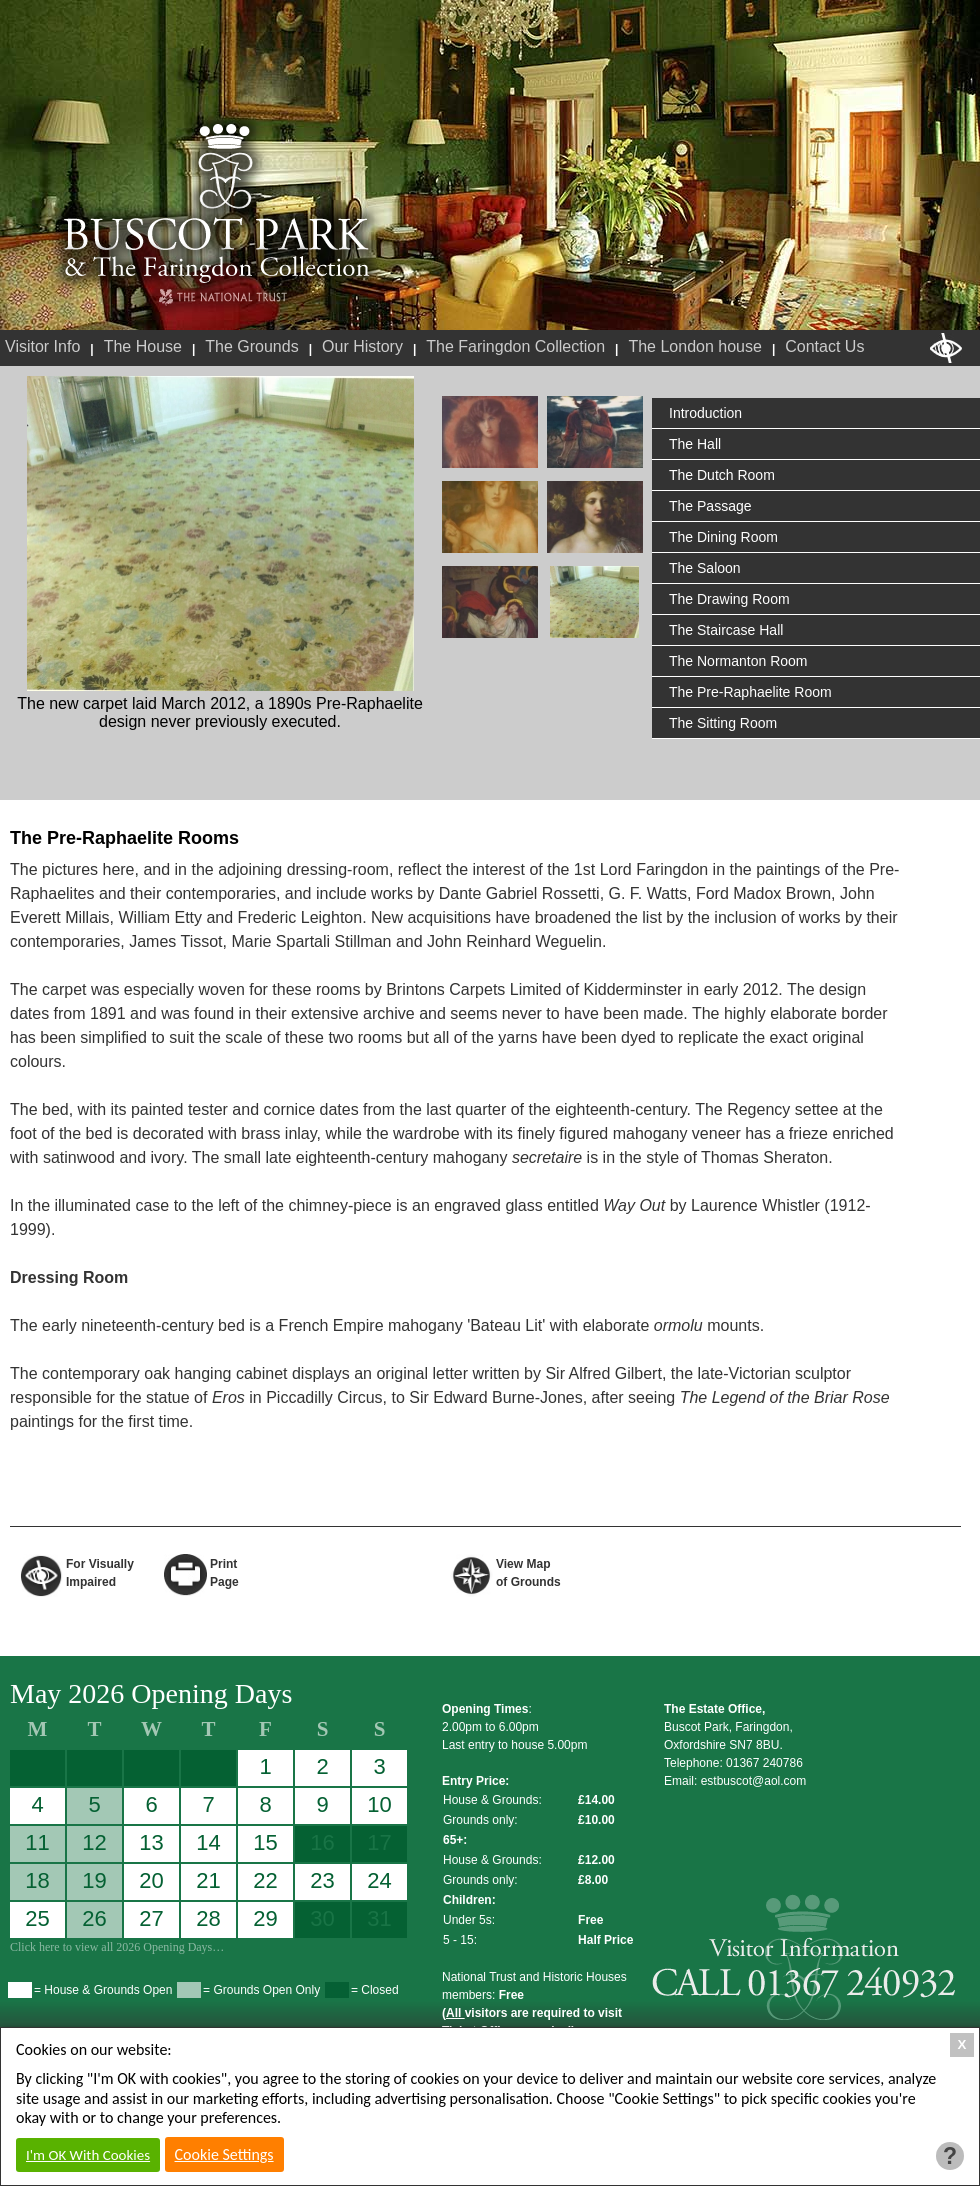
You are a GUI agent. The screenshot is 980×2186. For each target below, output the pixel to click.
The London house (694, 346)
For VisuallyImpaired (100, 1571)
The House (143, 346)
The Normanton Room (738, 661)
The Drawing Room (729, 599)
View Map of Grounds (528, 1571)
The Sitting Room (723, 723)
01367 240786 (764, 1763)
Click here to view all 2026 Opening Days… (117, 1947)
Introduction (705, 413)
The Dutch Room (722, 475)
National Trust (222, 297)
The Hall (695, 444)
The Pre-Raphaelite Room (750, 692)
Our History (362, 346)
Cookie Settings (224, 2154)
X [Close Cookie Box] (962, 2044)
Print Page (224, 1571)
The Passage (710, 506)
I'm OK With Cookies (88, 2155)
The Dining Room (723, 537)
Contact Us (824, 346)
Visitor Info (42, 346)
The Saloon (705, 568)
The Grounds (251, 346)
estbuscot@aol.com (754, 1781)
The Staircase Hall (726, 630)
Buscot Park (217, 203)
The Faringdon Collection (515, 346)
